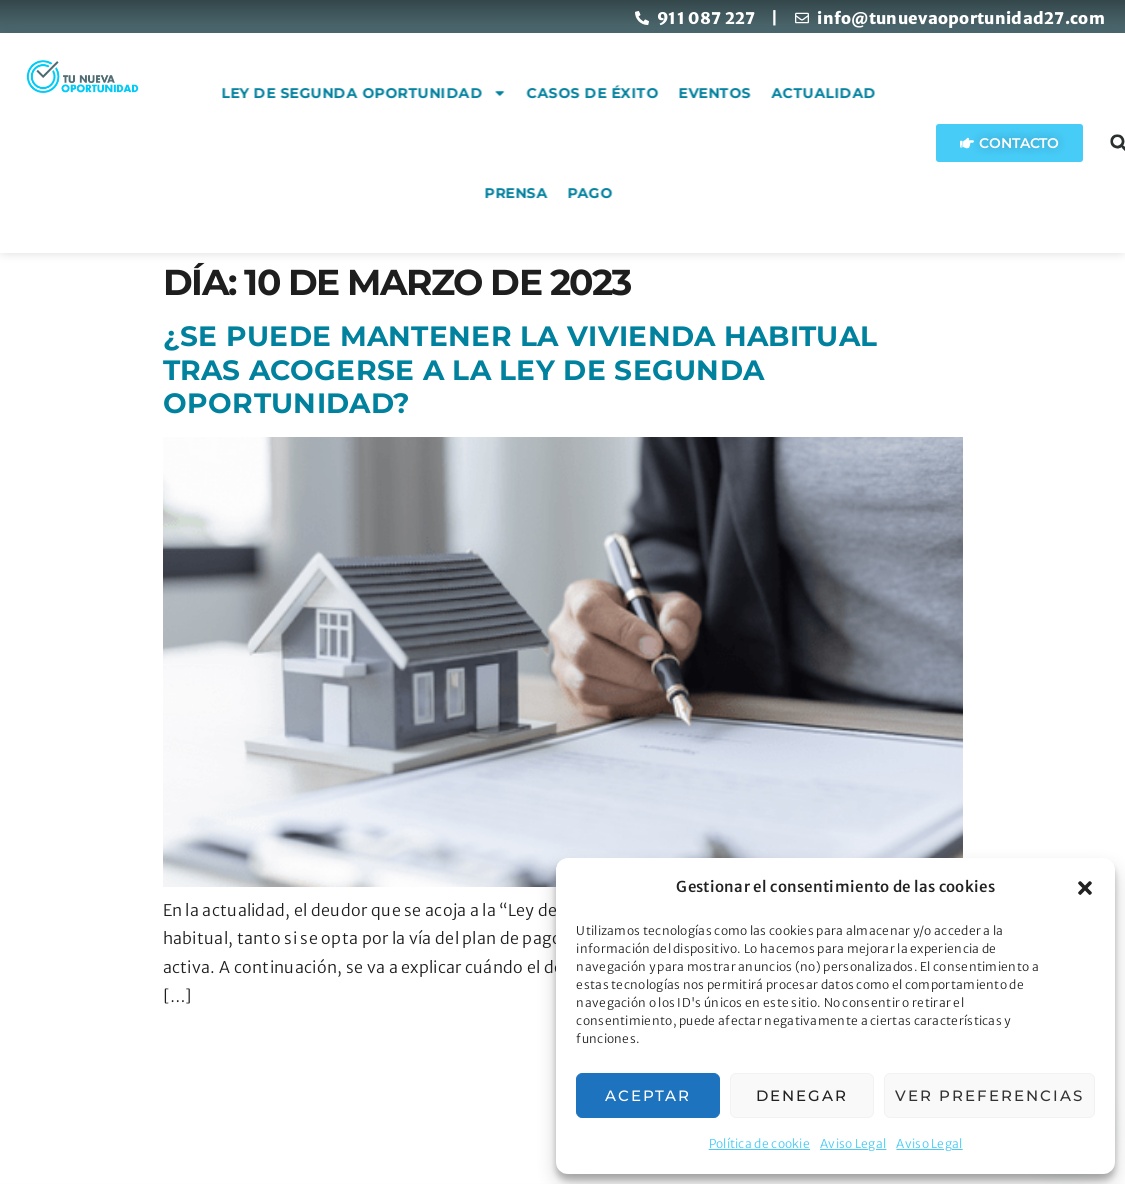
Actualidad (908, 93)
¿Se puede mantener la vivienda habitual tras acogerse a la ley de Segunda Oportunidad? (520, 369)
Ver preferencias (989, 1095)
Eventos (800, 93)
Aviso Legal (853, 1143)
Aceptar (648, 1095)
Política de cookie (759, 1143)
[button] (1085, 888)
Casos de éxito (678, 93)
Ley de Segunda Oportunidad (449, 93)
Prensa (601, 193)
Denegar (802, 1095)
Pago (675, 193)
